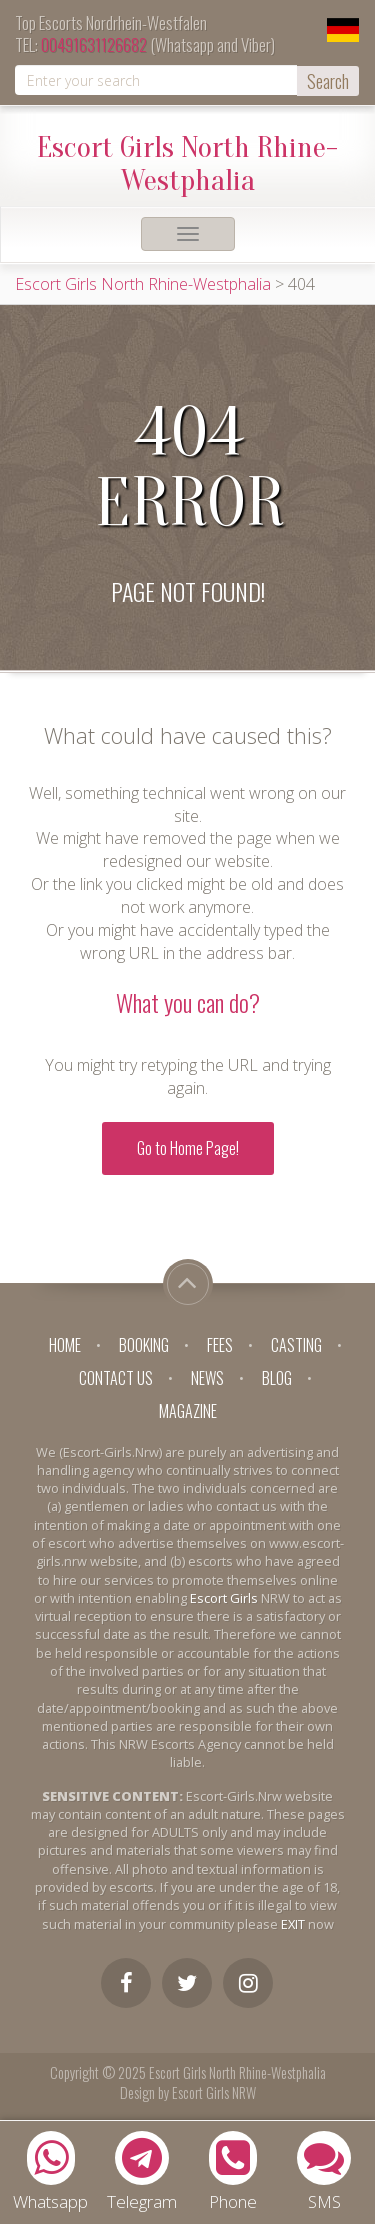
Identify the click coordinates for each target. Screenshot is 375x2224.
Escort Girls (224, 1598)
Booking (144, 1345)
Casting (296, 1345)
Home (65, 1345)
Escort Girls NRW (214, 2092)
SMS (324, 2172)
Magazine (188, 1411)
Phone (233, 2172)
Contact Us (116, 1378)
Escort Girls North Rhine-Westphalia (187, 161)
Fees (220, 1345)
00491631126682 (94, 44)
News (207, 1378)
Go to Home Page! (188, 1148)
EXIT (293, 1924)
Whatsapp (50, 2172)
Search (328, 81)
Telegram (142, 2172)
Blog (277, 1378)
